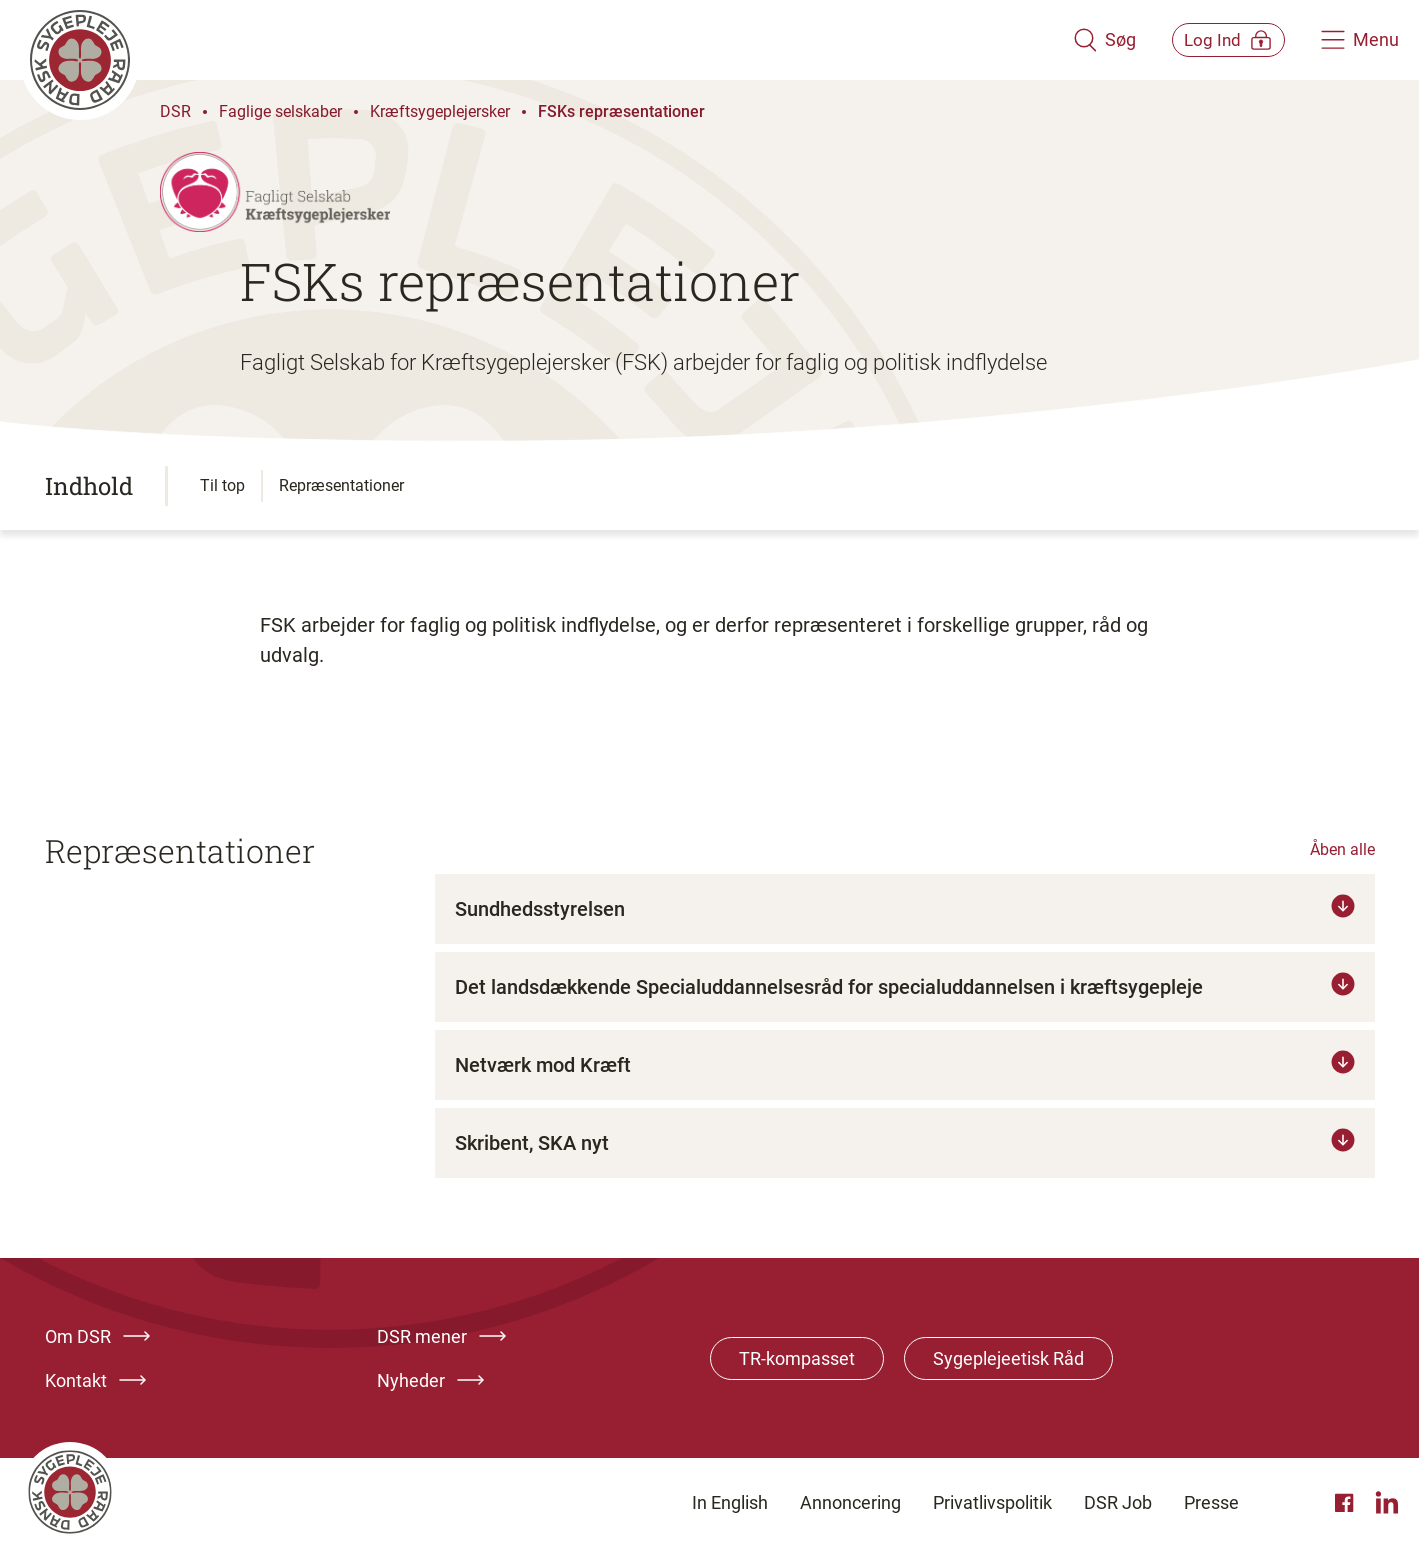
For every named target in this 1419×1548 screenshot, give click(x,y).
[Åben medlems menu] (1214, 39)
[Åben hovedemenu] (1360, 40)
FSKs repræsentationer (621, 111)
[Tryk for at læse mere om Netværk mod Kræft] (905, 1065)
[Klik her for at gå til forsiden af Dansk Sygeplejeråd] (532, 40)
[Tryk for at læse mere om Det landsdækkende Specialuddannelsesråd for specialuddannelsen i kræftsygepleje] (905, 987)
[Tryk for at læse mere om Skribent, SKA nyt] (905, 1143)
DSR (175, 111)
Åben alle (1342, 849)
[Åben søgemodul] (1076, 40)
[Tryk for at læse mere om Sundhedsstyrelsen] (905, 909)
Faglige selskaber (280, 111)
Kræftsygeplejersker (440, 111)
